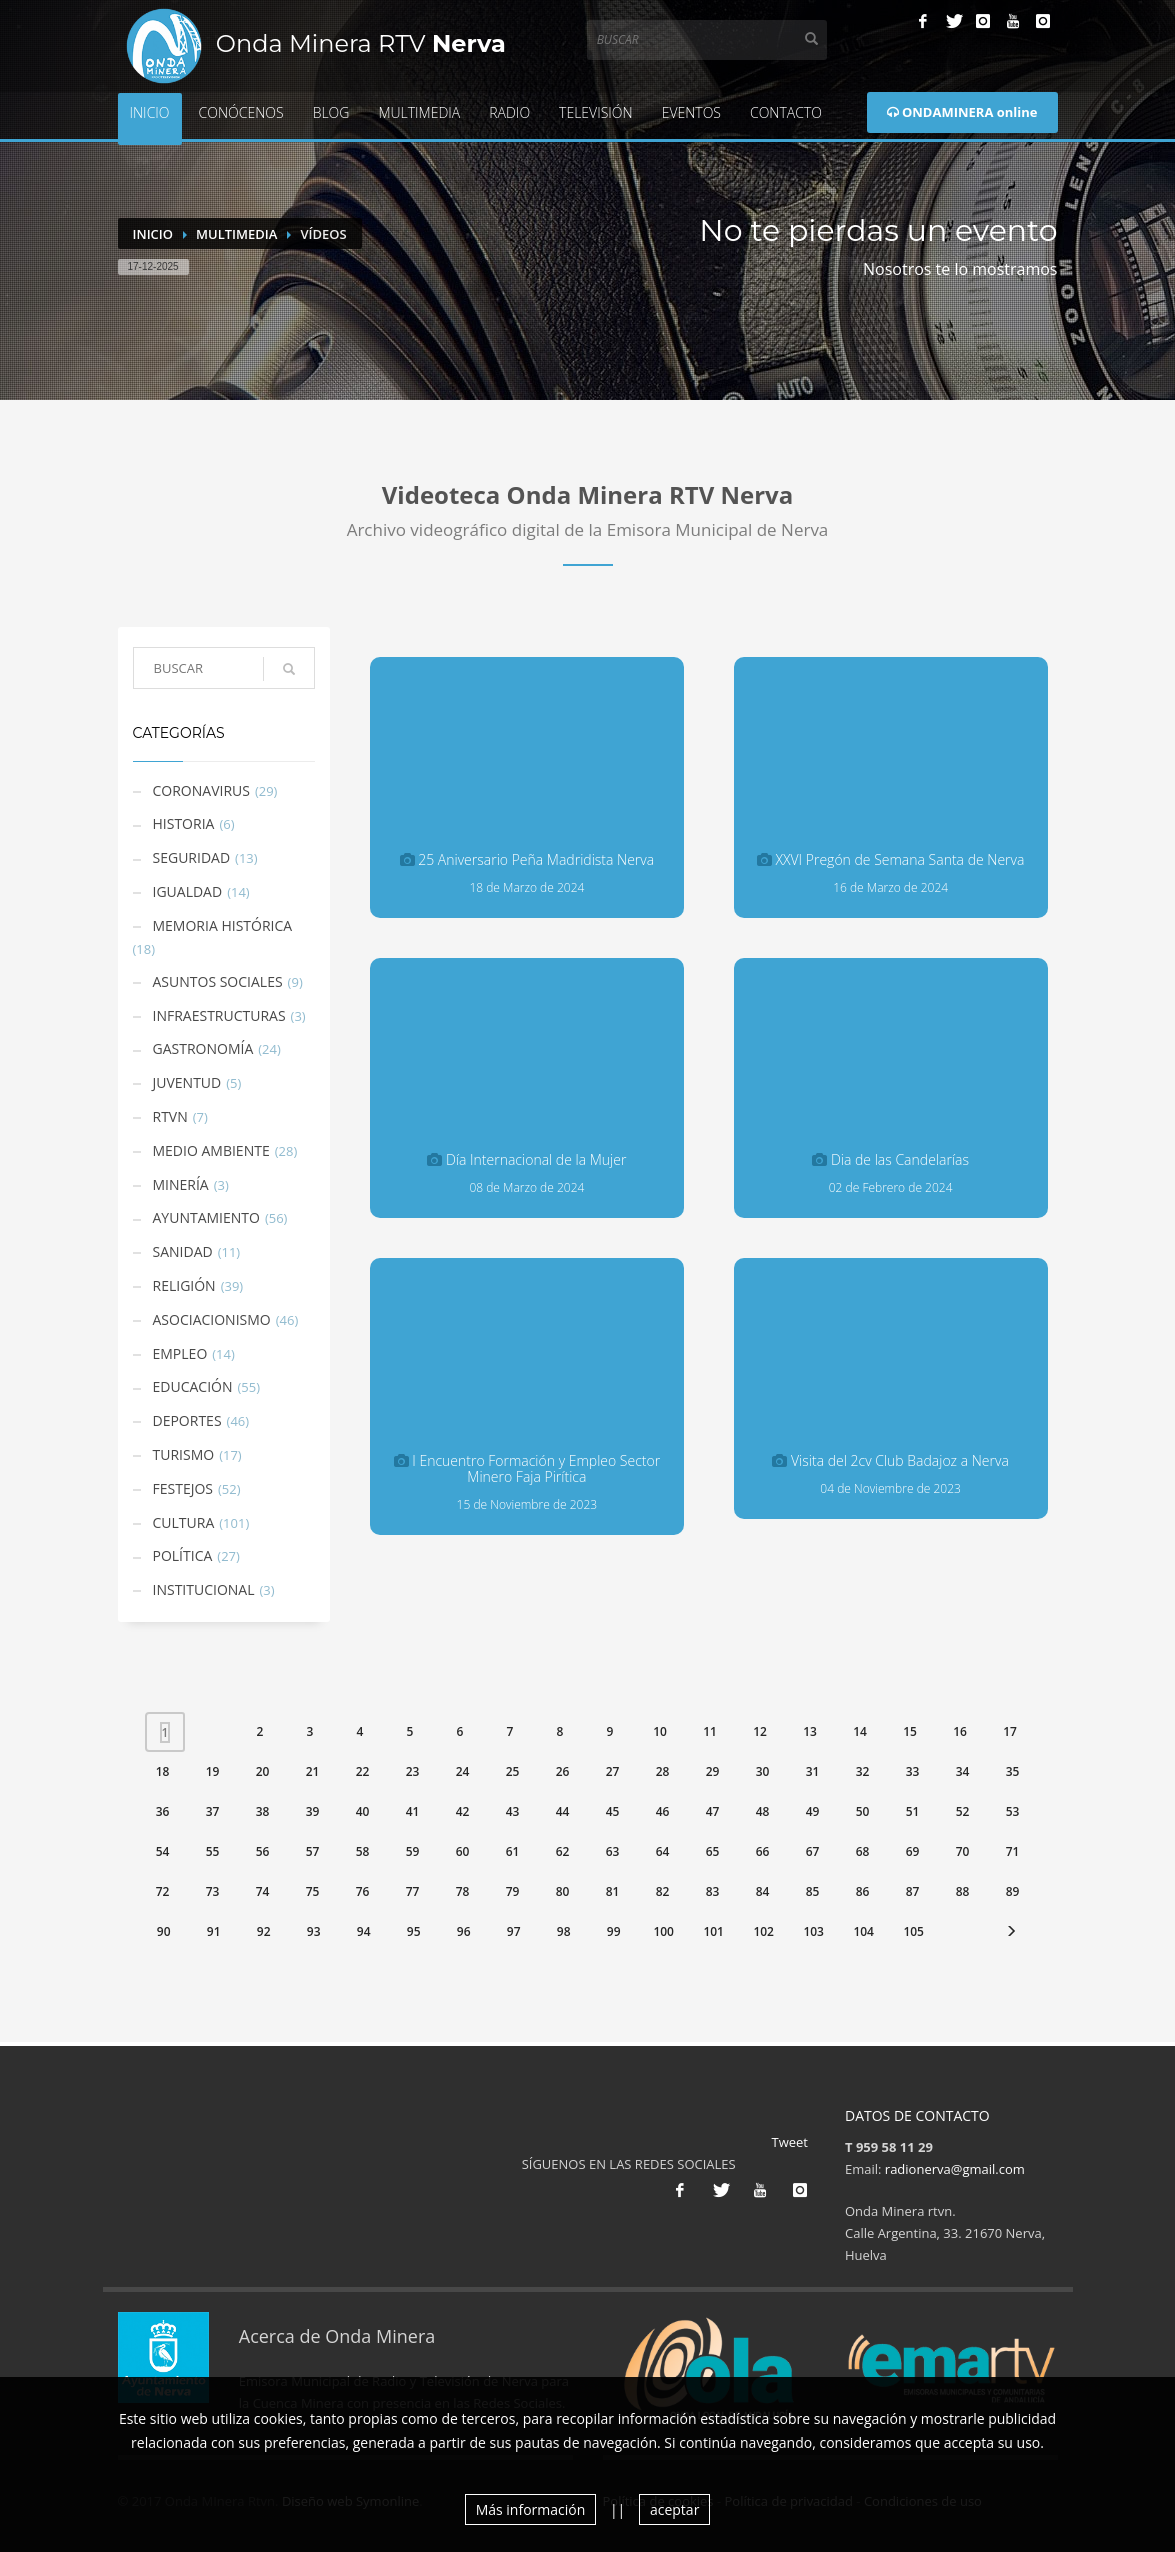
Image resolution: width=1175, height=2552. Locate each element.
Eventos (691, 112)
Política (183, 1555)
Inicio (150, 112)
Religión (184, 1285)
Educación (193, 1386)
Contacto (786, 112)
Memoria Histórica (223, 925)
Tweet (790, 2142)
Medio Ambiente (211, 1150)
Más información (531, 2509)
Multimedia (419, 112)
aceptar (674, 2509)
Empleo (180, 1353)
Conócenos (241, 112)
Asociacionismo (212, 1319)
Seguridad (192, 857)
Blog (331, 112)
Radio (509, 112)
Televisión (596, 112)
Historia (184, 823)
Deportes (187, 1420)
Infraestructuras (219, 1015)
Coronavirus (201, 790)
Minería (181, 1184)
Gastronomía (203, 1048)
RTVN (170, 1116)
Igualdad (188, 891)
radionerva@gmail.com (955, 2169)
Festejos (183, 1488)
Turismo (184, 1454)
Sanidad (183, 1251)
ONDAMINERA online (962, 112)
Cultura (184, 1522)
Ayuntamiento (206, 1217)
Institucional (204, 1589)
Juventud (187, 1082)
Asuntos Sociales (218, 981)
